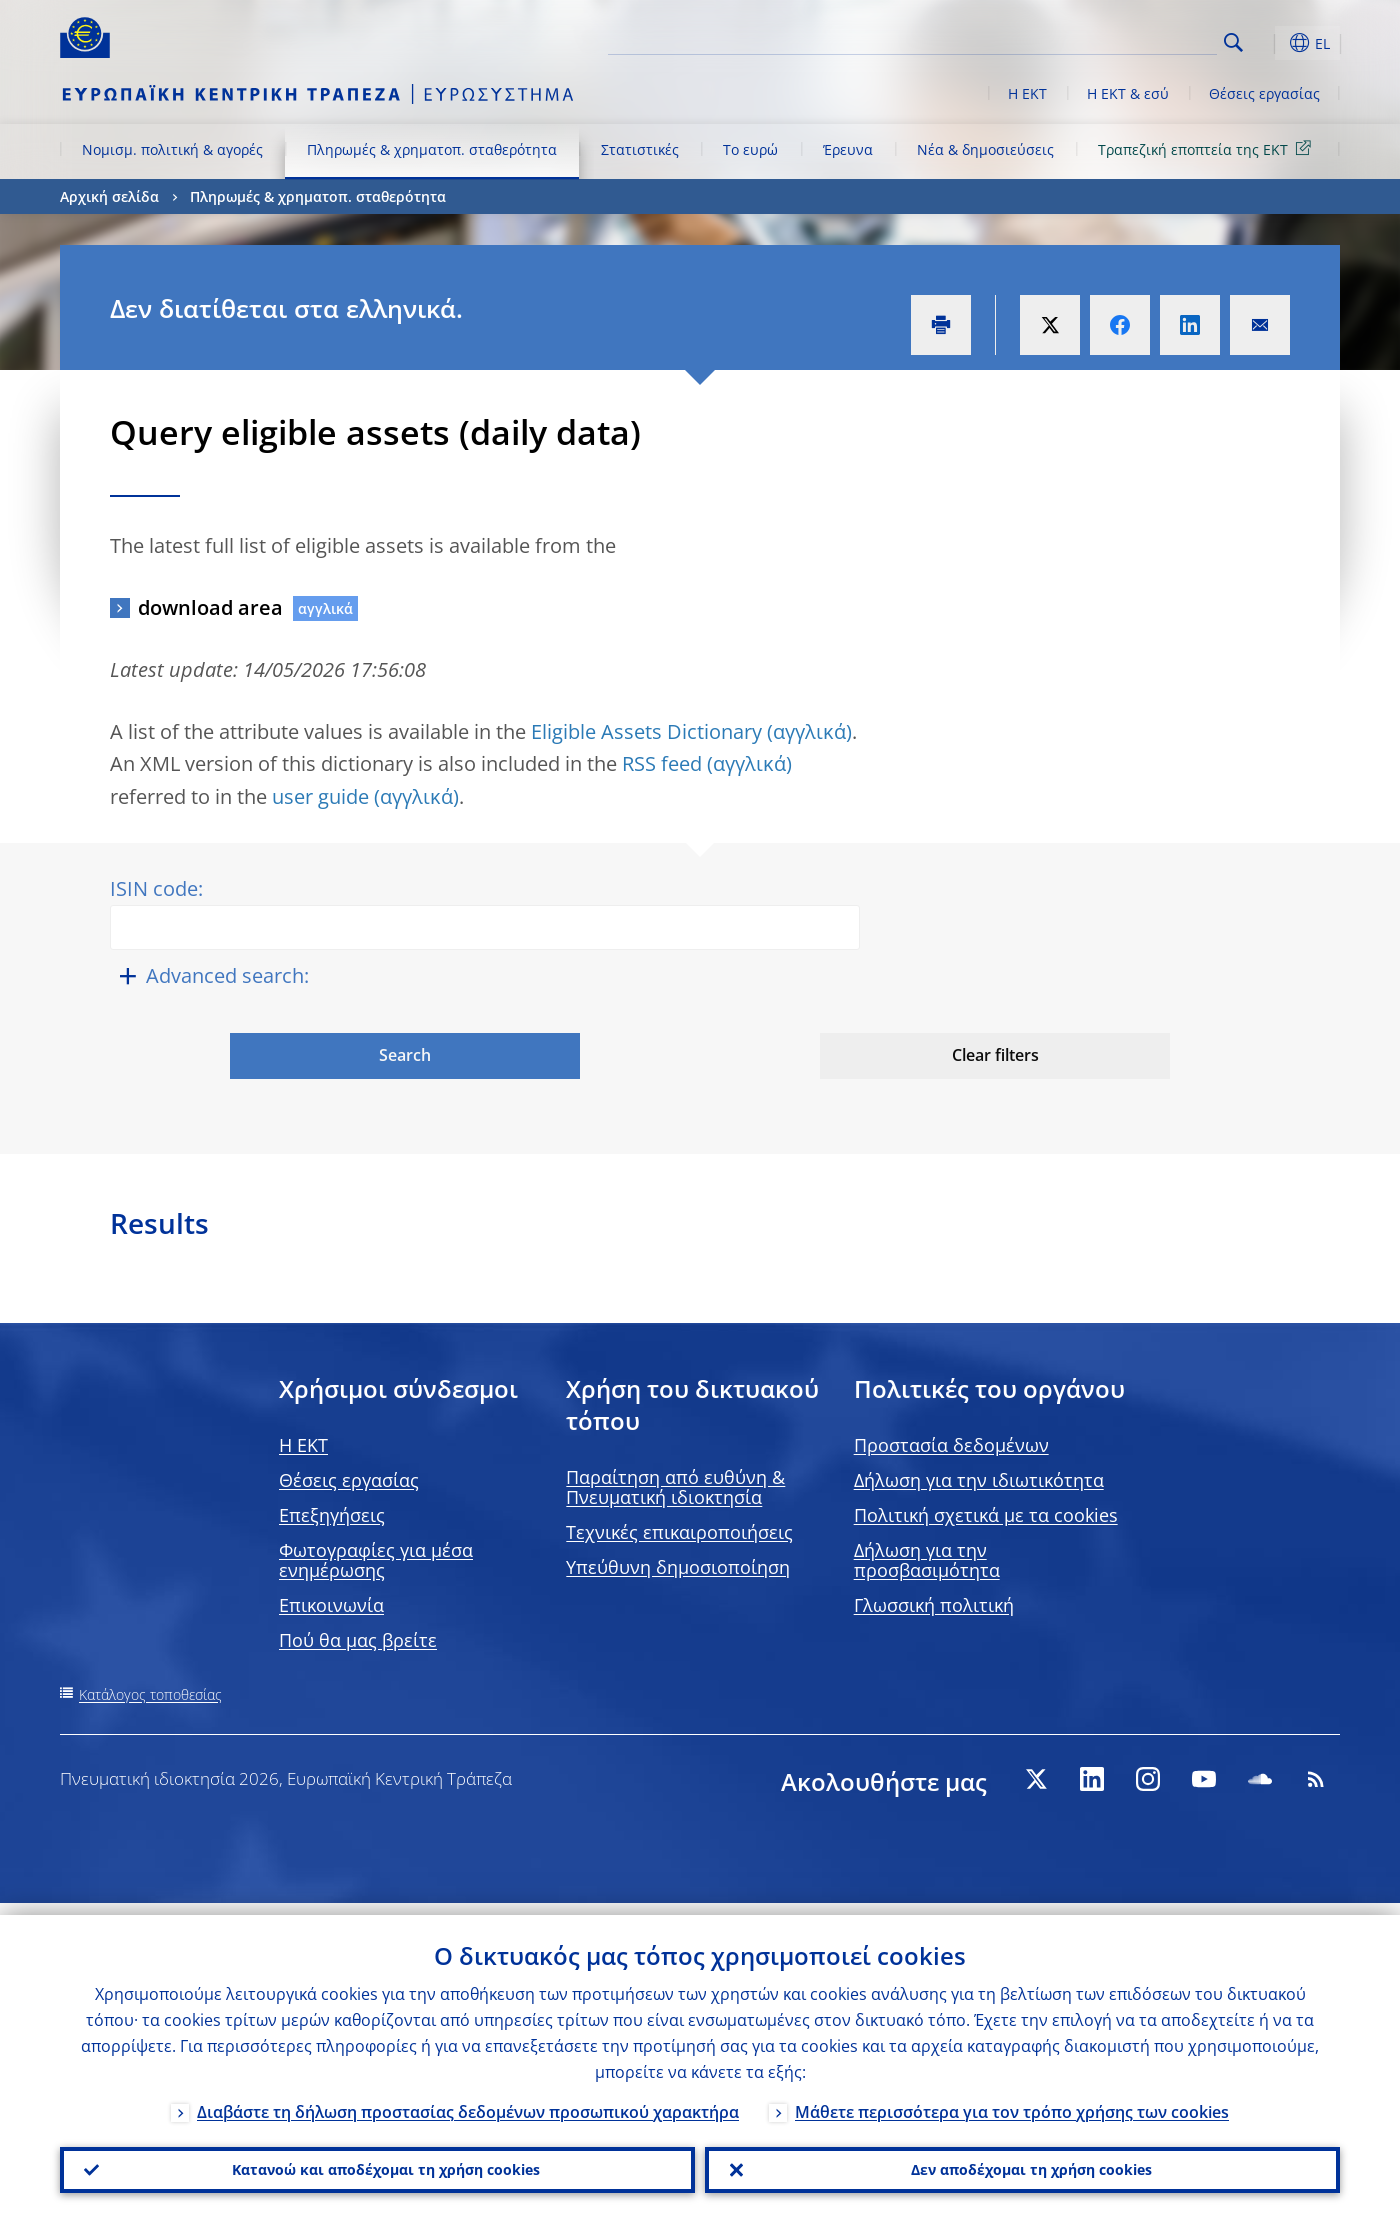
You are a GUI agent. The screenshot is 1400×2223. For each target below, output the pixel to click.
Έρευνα (848, 149)
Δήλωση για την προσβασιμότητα (927, 1560)
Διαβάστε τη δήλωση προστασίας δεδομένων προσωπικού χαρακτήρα (468, 2100)
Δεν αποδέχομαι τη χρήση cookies (1022, 2164)
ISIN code (154, 888)
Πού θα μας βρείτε (358, 1640)
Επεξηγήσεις (332, 1515)
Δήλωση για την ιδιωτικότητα (979, 1480)
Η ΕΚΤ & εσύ (1128, 93)
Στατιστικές (640, 149)
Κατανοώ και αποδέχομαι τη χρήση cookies (378, 2164)
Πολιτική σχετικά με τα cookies (986, 1515)
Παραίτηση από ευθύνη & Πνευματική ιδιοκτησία (675, 1487)
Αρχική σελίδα (109, 196)
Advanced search (225, 975)
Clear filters (995, 1055)
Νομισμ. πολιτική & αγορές (172, 149)
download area (210, 607)
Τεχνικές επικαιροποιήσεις (679, 1532)
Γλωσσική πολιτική (934, 1605)
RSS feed (662, 763)
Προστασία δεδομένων (951, 1445)
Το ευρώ (750, 149)
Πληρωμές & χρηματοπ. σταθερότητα (432, 149)
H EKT (303, 1445)
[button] (1270, 43)
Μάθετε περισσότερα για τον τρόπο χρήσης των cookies (1012, 2100)
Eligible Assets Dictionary (646, 731)
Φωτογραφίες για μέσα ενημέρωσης (376, 1560)
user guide (320, 796)
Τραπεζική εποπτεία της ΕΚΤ (1208, 148)
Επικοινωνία (331, 1605)
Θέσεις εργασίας (1264, 93)
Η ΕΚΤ (1027, 93)
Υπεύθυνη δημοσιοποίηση (678, 1567)
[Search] (1117, 40)
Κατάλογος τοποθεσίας (150, 1694)
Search (1233, 42)
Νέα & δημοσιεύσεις (985, 149)
